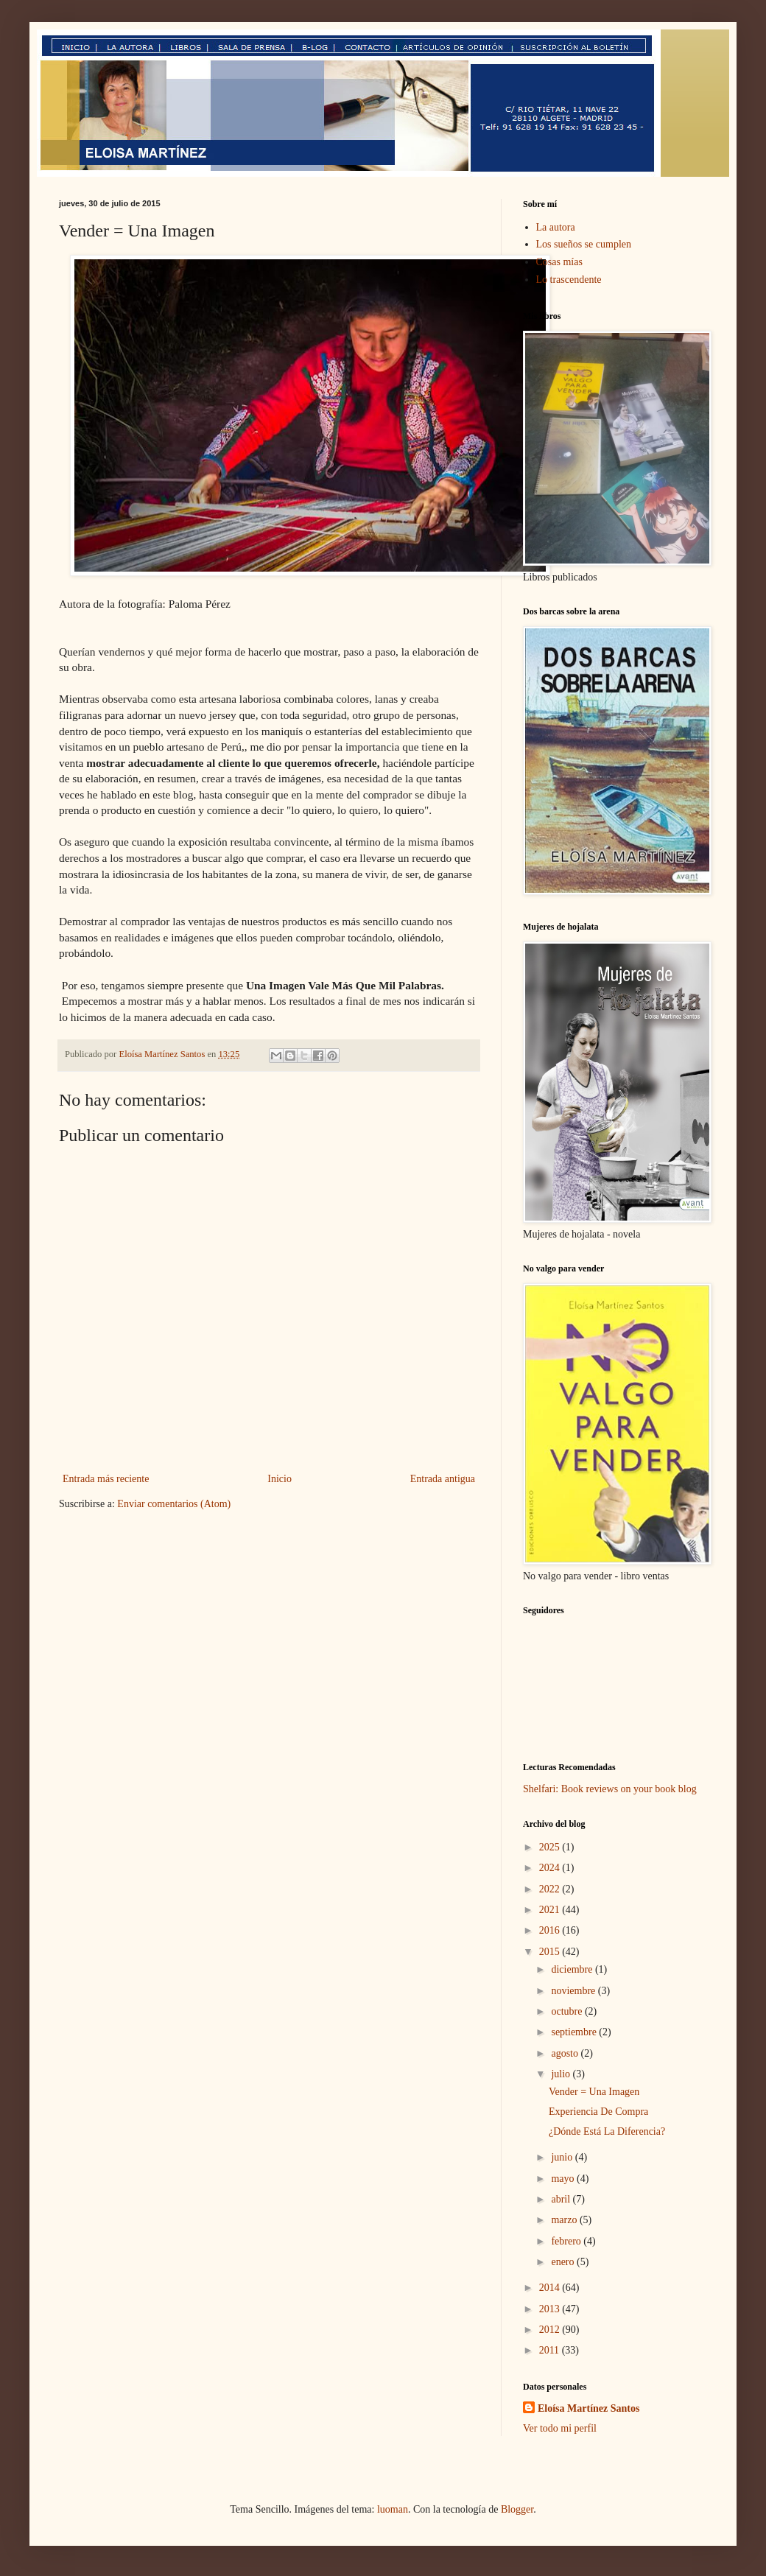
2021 (551, 1909)
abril (561, 2199)
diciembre (572, 1969)
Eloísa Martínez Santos (588, 2408)
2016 (551, 1930)
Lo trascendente (569, 279)
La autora (555, 227)
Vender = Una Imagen (594, 2091)
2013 (551, 2308)
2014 (551, 2287)
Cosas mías (559, 261)
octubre (567, 2011)
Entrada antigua (442, 1478)
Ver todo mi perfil (560, 2428)
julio (561, 2074)
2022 (551, 1889)
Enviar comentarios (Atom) (174, 1503)
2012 (551, 2329)
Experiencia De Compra (598, 2111)
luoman (392, 2509)
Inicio (279, 1478)
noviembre (574, 1990)
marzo (565, 2219)
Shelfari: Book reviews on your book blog (610, 1788)
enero (564, 2261)
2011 (550, 2350)
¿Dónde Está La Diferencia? (607, 2131)
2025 (551, 1847)
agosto (565, 2053)
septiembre (575, 2032)
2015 (551, 1951)
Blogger (517, 2509)
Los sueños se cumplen (583, 244)
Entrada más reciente (106, 1478)
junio (562, 2157)
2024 (551, 1867)
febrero (567, 2241)
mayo (564, 2178)
